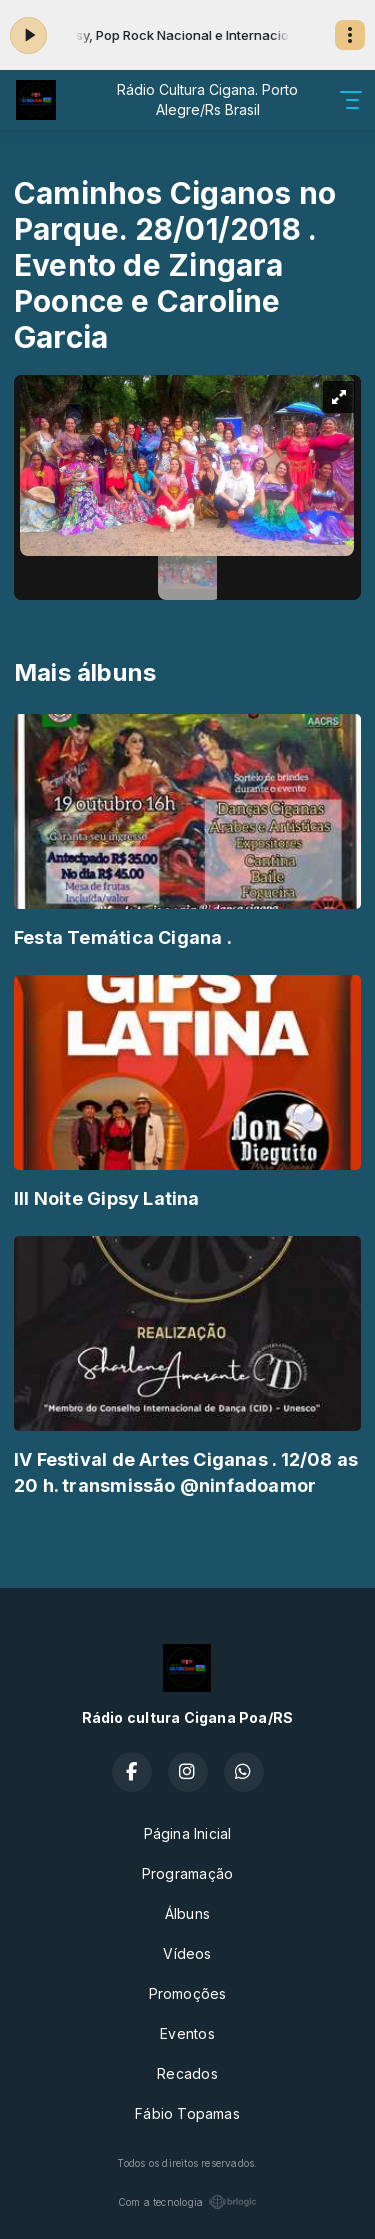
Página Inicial (188, 1833)
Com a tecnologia (187, 2202)
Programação (187, 1873)
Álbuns (187, 1913)
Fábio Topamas (187, 2113)
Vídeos (187, 1953)
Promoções (188, 1993)
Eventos (187, 2033)
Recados (187, 2073)
